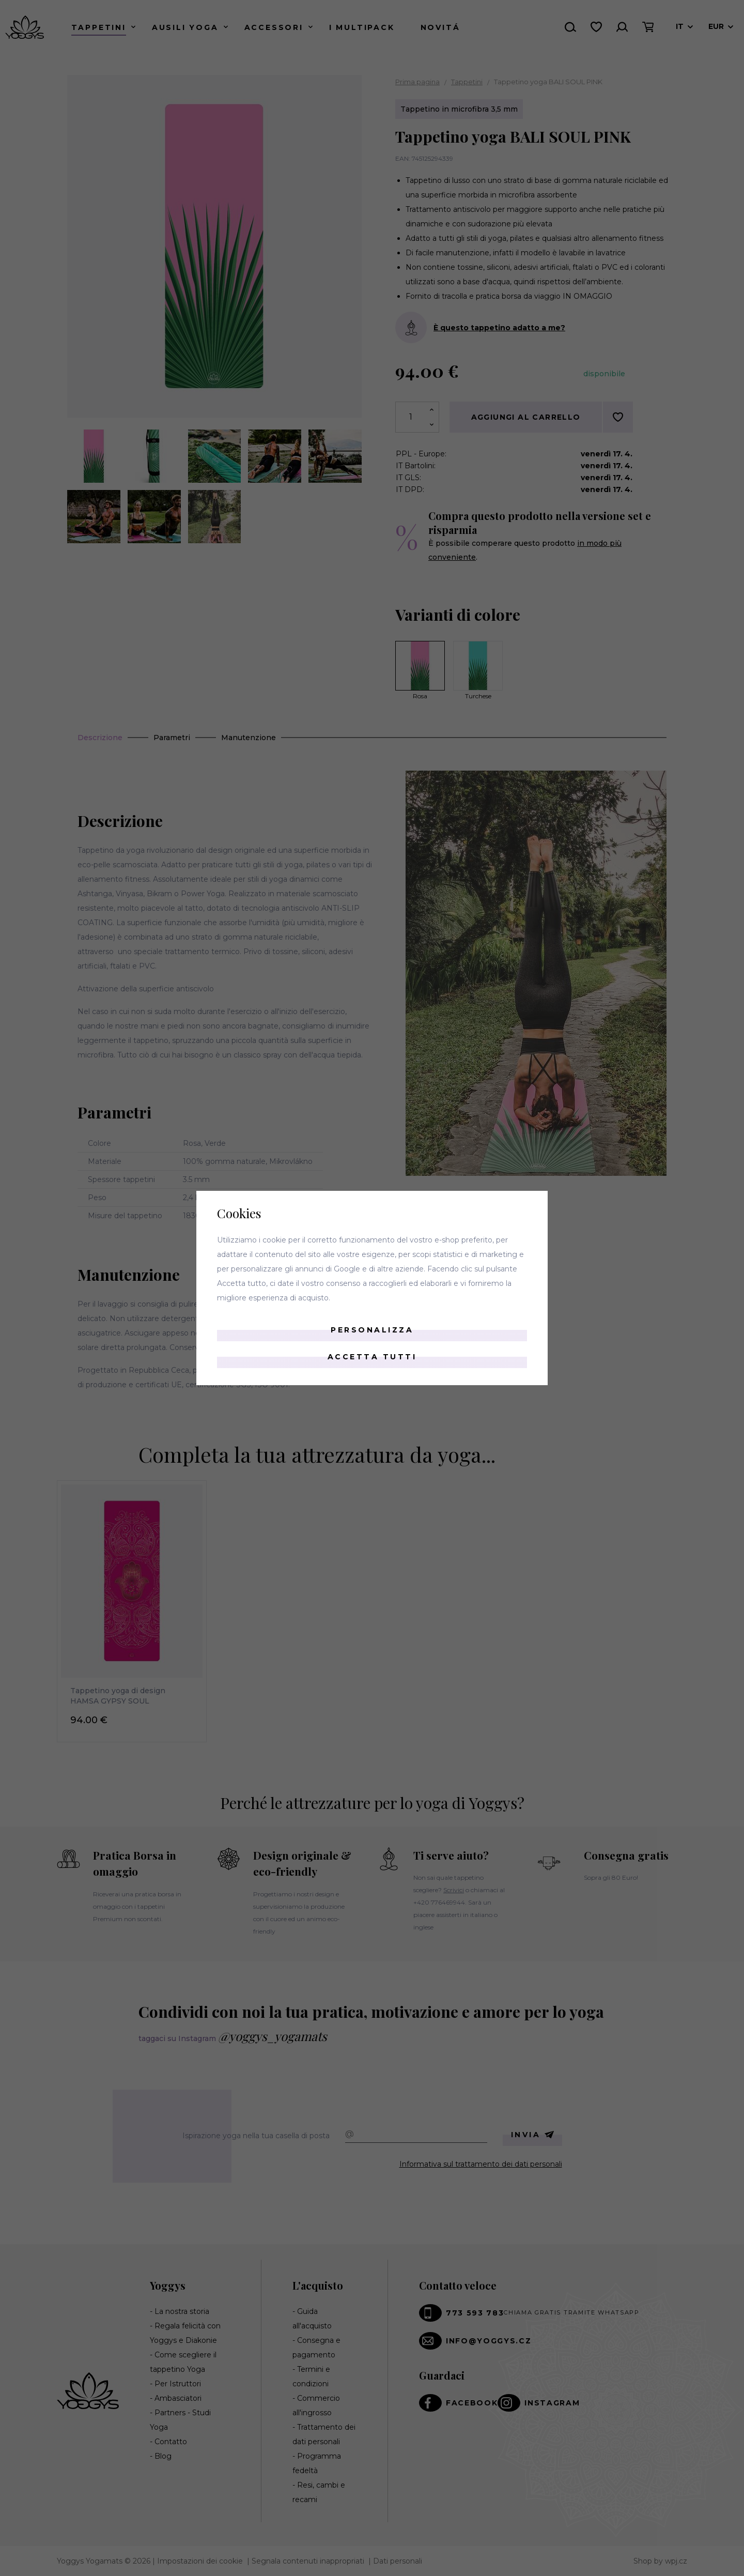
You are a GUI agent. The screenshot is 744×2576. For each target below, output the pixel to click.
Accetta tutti (372, 1356)
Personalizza (372, 1330)
